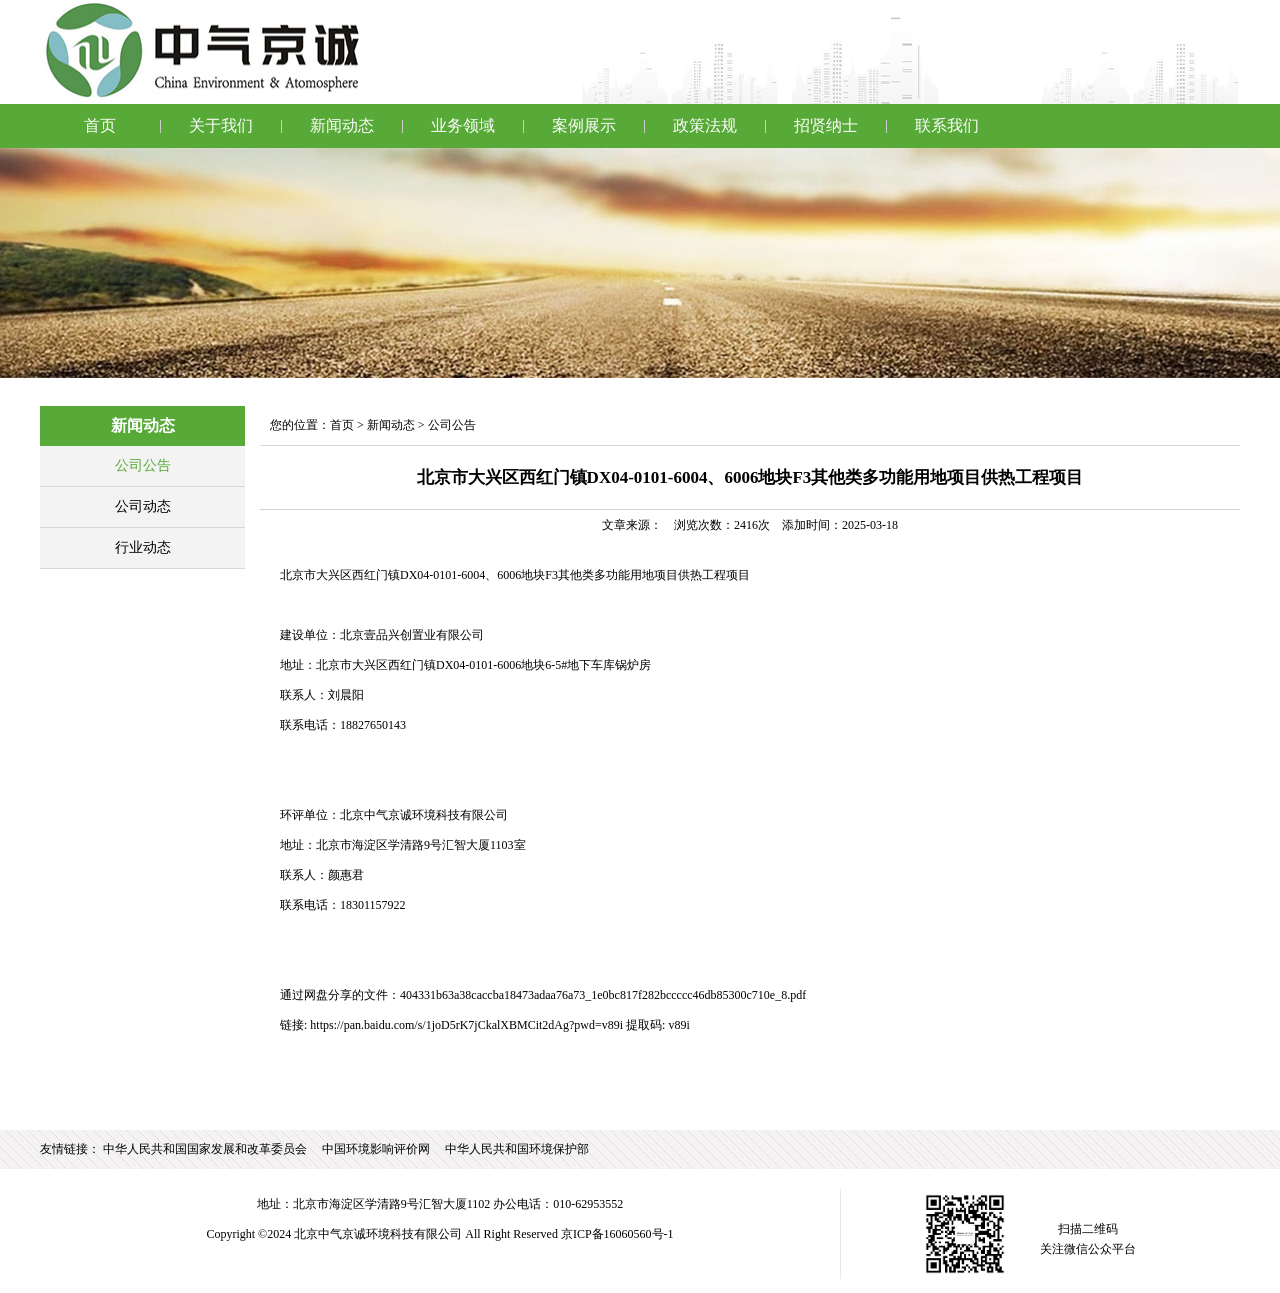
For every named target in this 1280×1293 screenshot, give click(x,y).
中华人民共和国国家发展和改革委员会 (205, 1149)
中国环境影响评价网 (376, 1149)
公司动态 (143, 506)
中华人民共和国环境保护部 (517, 1149)
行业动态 (143, 547)
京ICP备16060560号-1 (617, 1234)
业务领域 (463, 125)
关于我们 (221, 125)
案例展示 (584, 125)
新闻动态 (342, 125)
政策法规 (705, 125)
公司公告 (143, 465)
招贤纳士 (826, 125)
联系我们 (947, 125)
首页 (100, 125)
